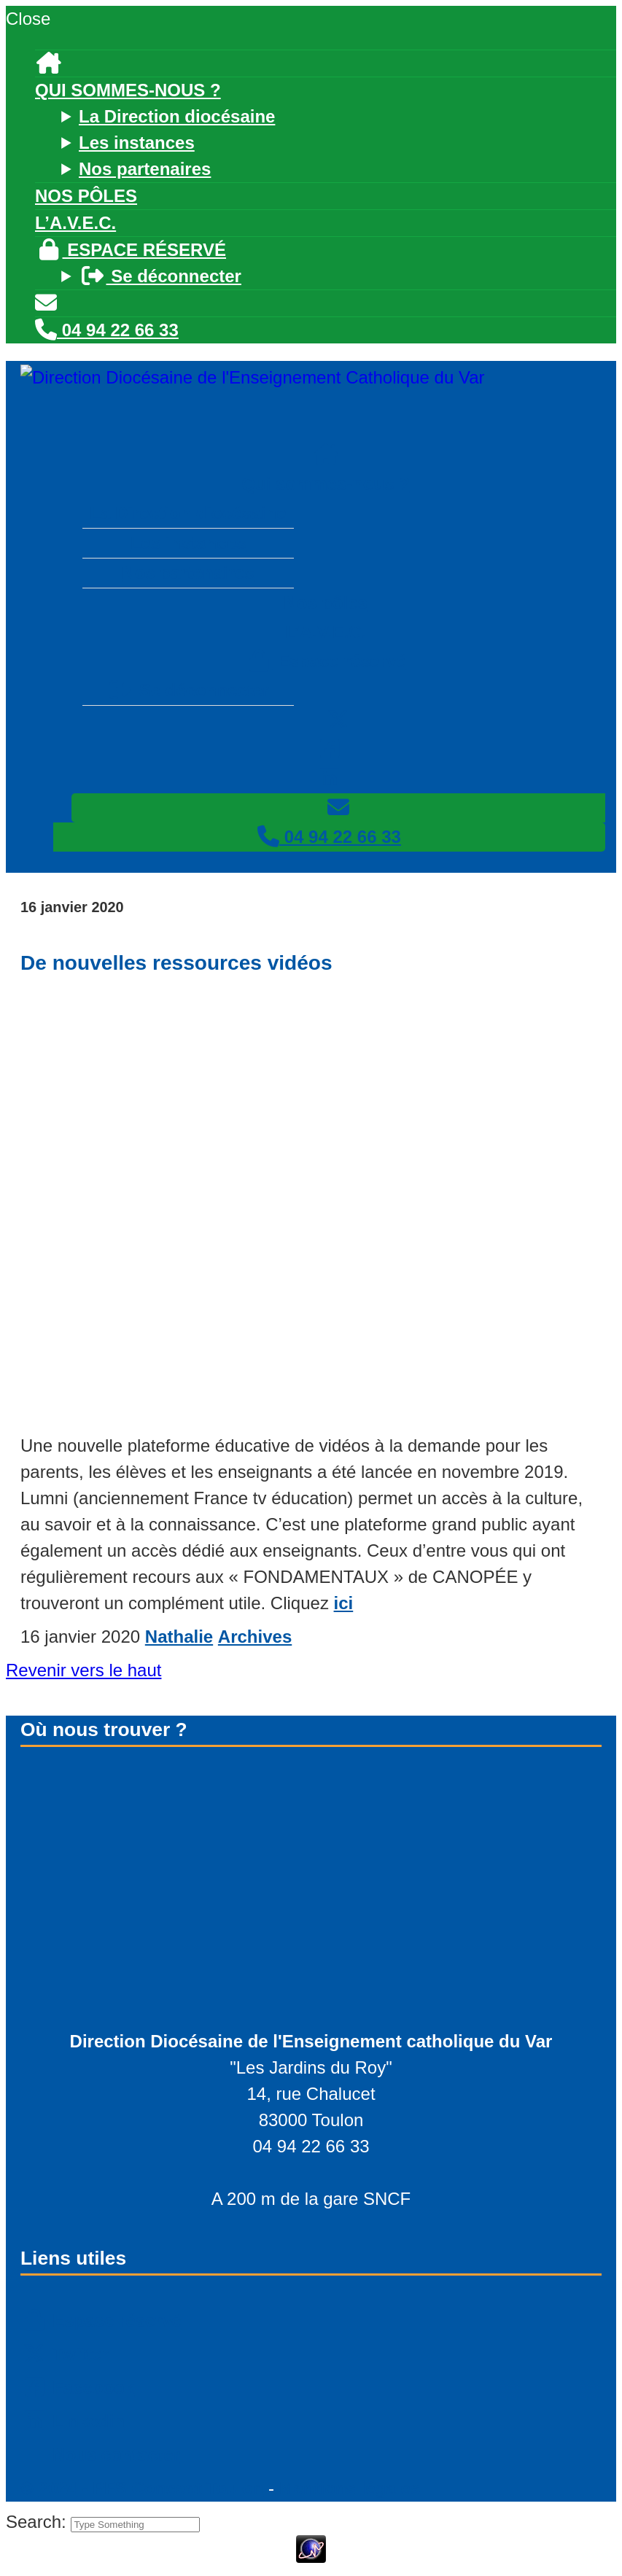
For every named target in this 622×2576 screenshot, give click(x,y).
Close (28, 18)
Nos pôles (86, 196)
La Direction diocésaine (177, 116)
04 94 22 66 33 (107, 330)
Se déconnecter (160, 276)
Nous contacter (114, 2454)
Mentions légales (349, 2488)
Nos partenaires (145, 169)
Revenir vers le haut (83, 1670)
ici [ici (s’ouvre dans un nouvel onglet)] (344, 1603)
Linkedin (72, 2421)
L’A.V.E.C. (75, 223)
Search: (38, 2522)
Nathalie (179, 1636)
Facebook (77, 2387)
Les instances (137, 142)
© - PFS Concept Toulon (141, 2488)
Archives (255, 1636)
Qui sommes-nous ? (128, 90)
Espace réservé (130, 250)
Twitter (64, 2354)
